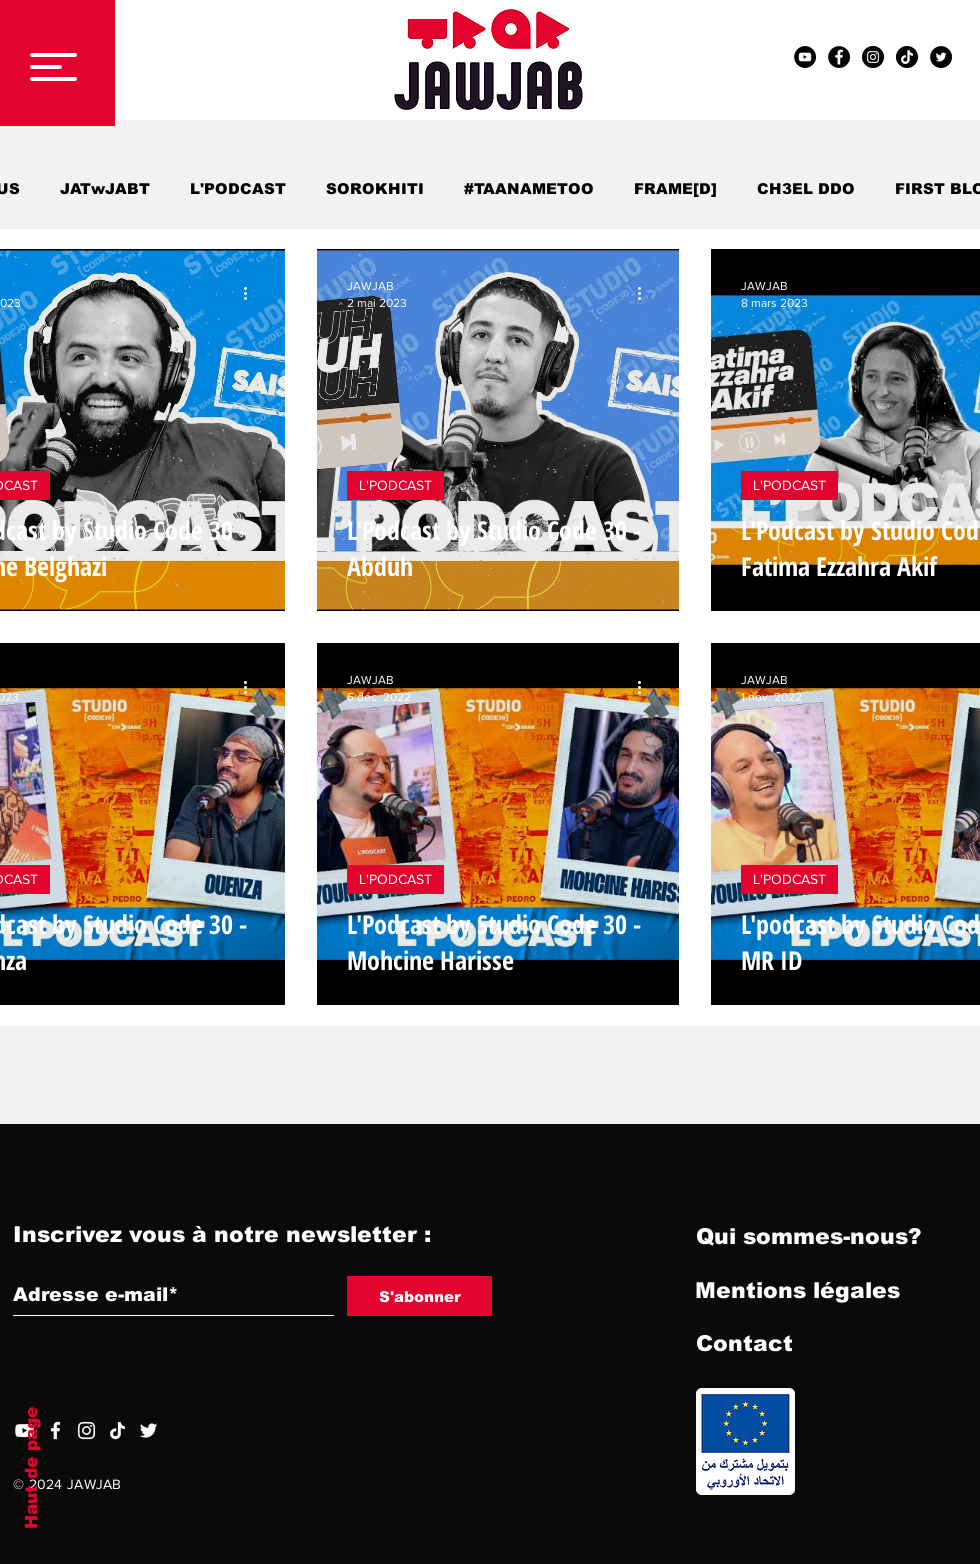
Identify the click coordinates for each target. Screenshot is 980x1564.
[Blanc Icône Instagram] (86, 1430)
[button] (53, 67)
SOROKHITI (375, 188)
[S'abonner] (419, 1296)
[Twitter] (148, 1430)
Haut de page (31, 1468)
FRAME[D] (675, 188)
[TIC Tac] (907, 57)
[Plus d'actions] (252, 293)
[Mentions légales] (797, 1291)
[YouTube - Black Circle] (805, 57)
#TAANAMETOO (529, 188)
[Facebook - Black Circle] (839, 57)
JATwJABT (105, 188)
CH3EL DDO (806, 188)
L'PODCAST (238, 188)
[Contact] (744, 1344)
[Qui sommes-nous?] (808, 1237)
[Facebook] (55, 1430)
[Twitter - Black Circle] (941, 57)
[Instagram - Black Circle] (873, 57)
